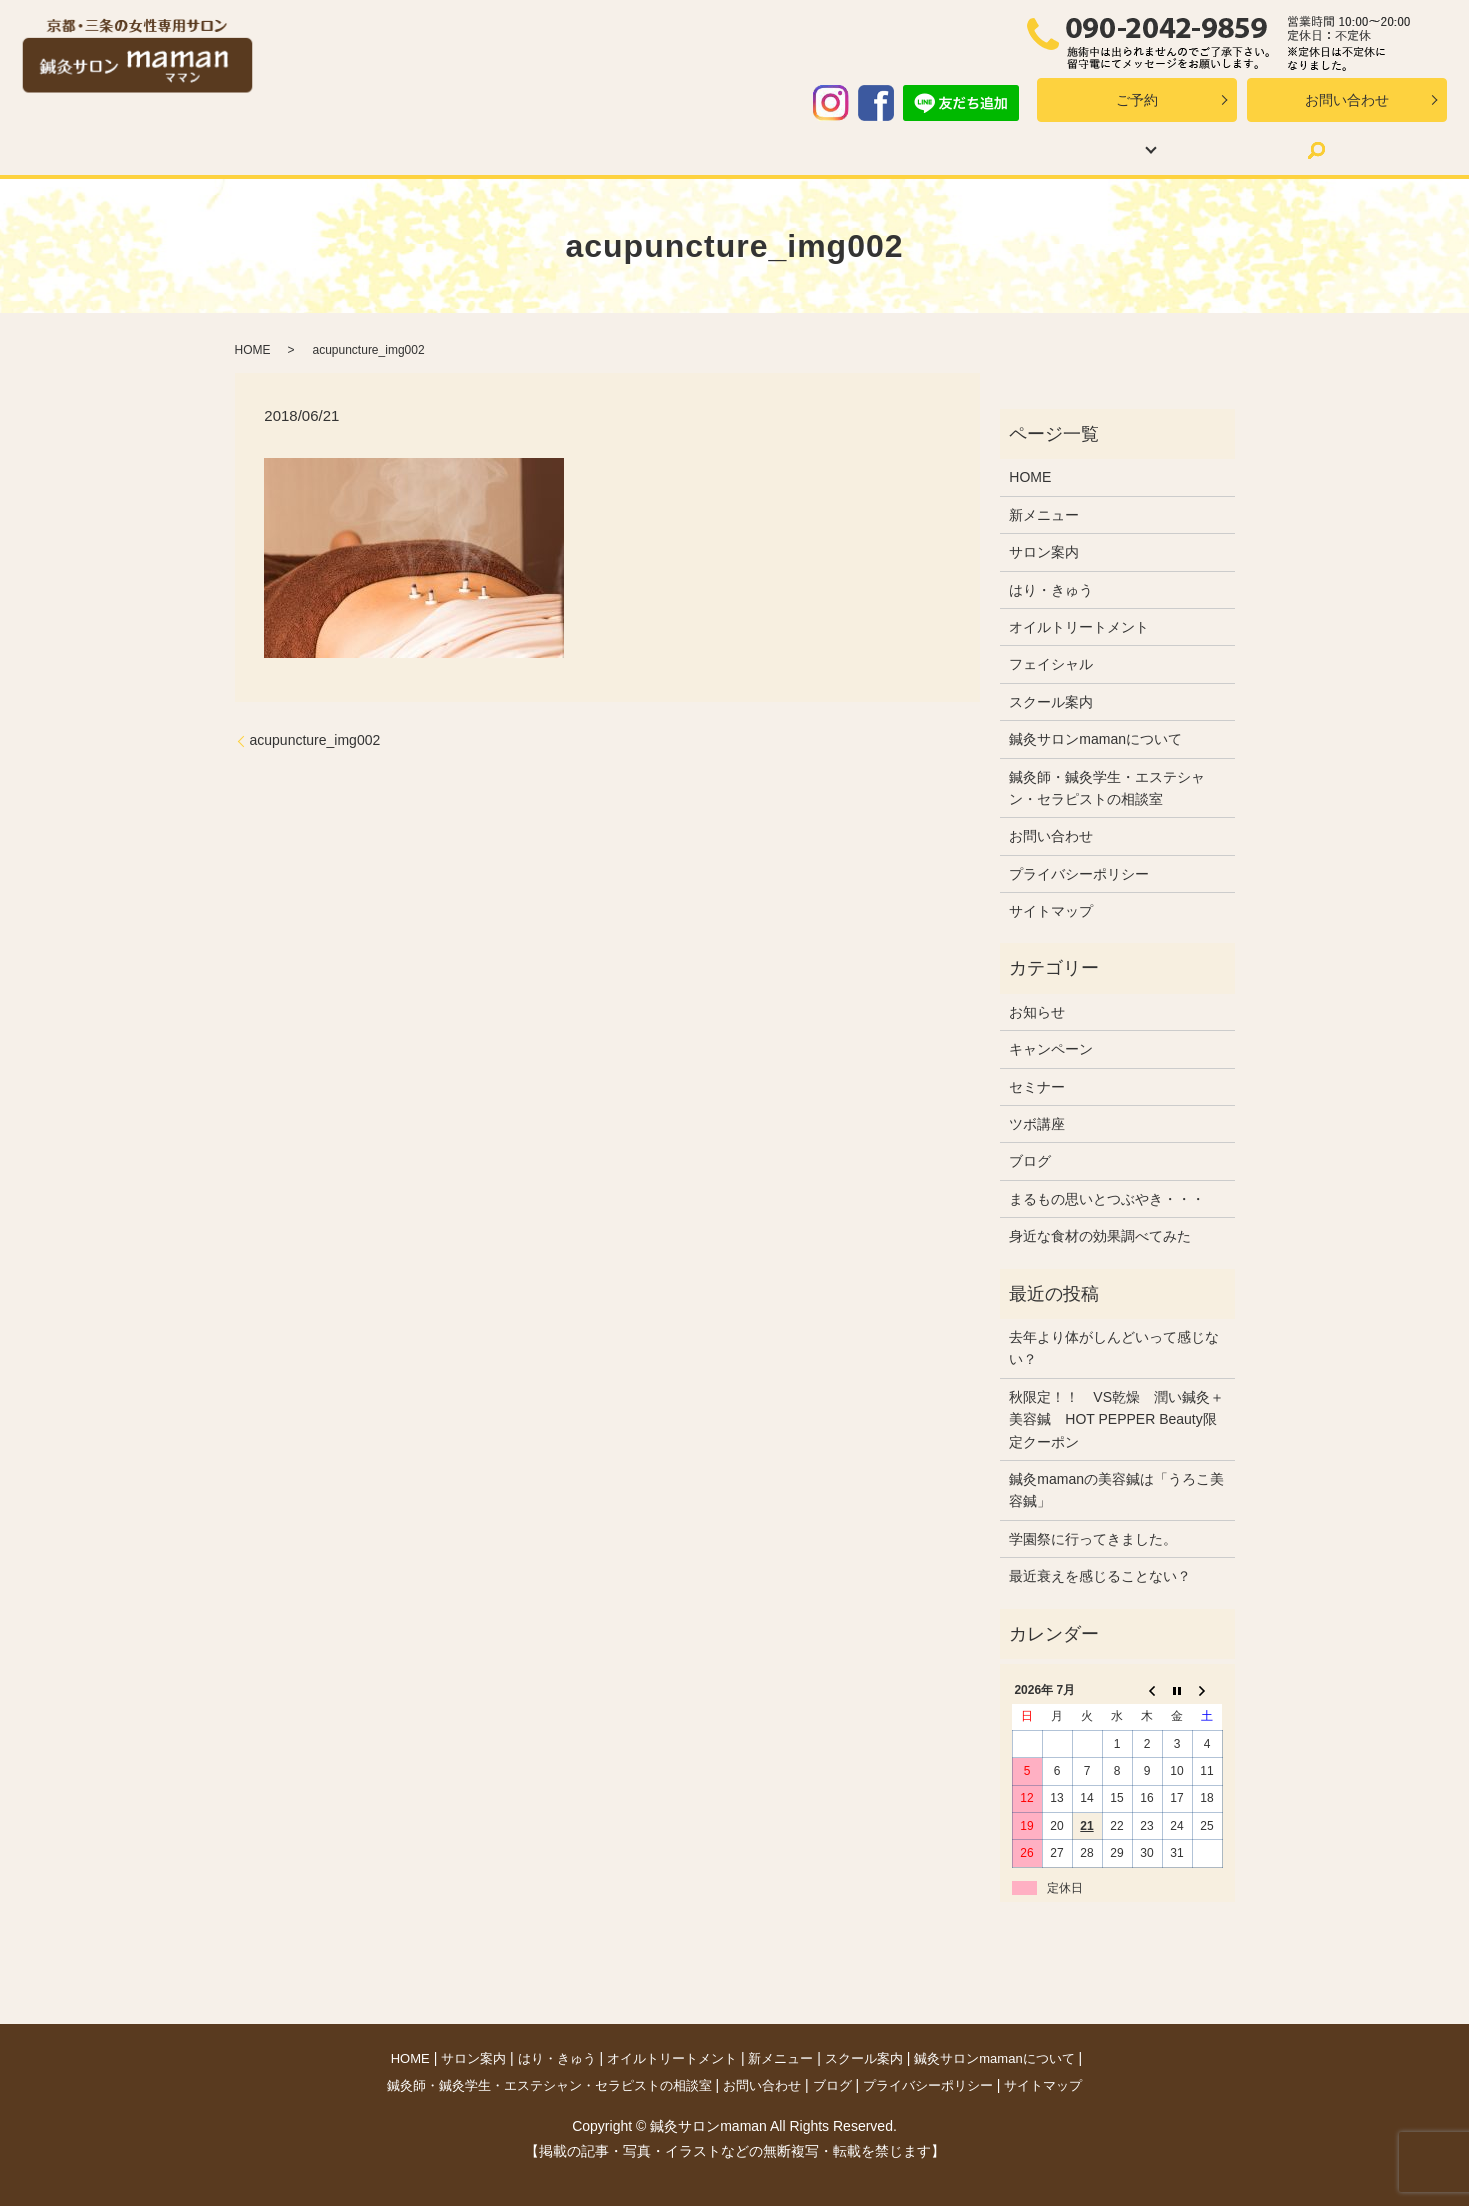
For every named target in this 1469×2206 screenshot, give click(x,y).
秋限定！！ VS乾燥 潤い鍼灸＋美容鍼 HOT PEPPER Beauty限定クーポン (1116, 1419)
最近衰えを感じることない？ (1100, 1576)
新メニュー (768, 149)
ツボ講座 (1037, 1124)
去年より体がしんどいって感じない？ (1114, 1348)
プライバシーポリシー (1079, 874)
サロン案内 (338, 149)
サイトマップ (1051, 911)
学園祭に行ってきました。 (1093, 1539)
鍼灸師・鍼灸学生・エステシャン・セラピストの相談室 (1107, 788)
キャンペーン (1051, 1049)
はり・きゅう (459, 149)
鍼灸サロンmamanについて (1095, 739)
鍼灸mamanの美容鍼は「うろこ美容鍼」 (1116, 1490)
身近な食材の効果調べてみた (1100, 1236)
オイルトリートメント (618, 149)
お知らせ (1037, 1012)
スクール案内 (889, 149)
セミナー (1037, 1087)
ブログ (1160, 149)
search (1236, 150)
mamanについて (1028, 149)
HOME (240, 149)
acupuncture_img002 (315, 740)
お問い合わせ (1347, 100)
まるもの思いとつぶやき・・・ (1107, 1199)
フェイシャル (1051, 664)
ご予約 (1137, 100)
